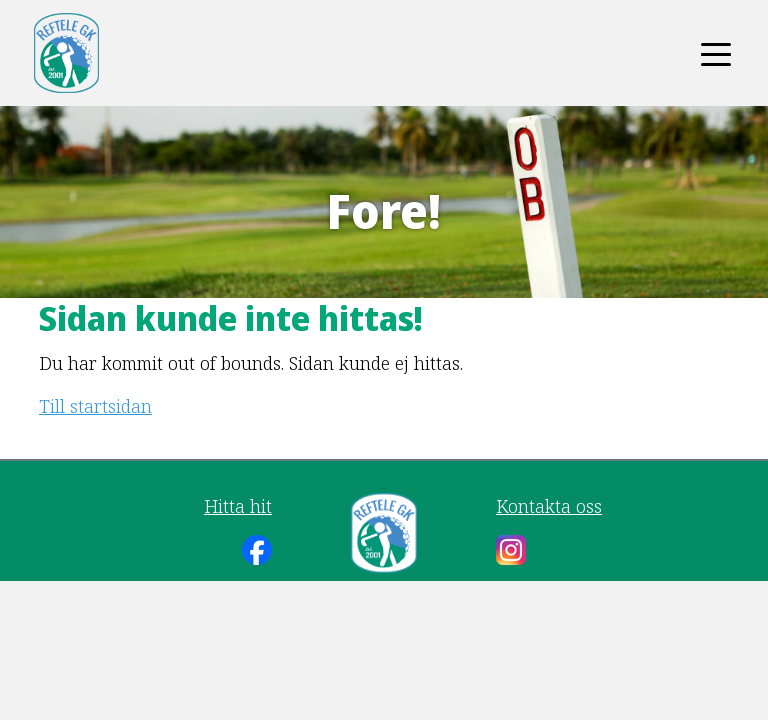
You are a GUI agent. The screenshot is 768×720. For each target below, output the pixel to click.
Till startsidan (95, 406)
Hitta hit (238, 506)
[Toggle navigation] (716, 53)
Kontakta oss (549, 506)
